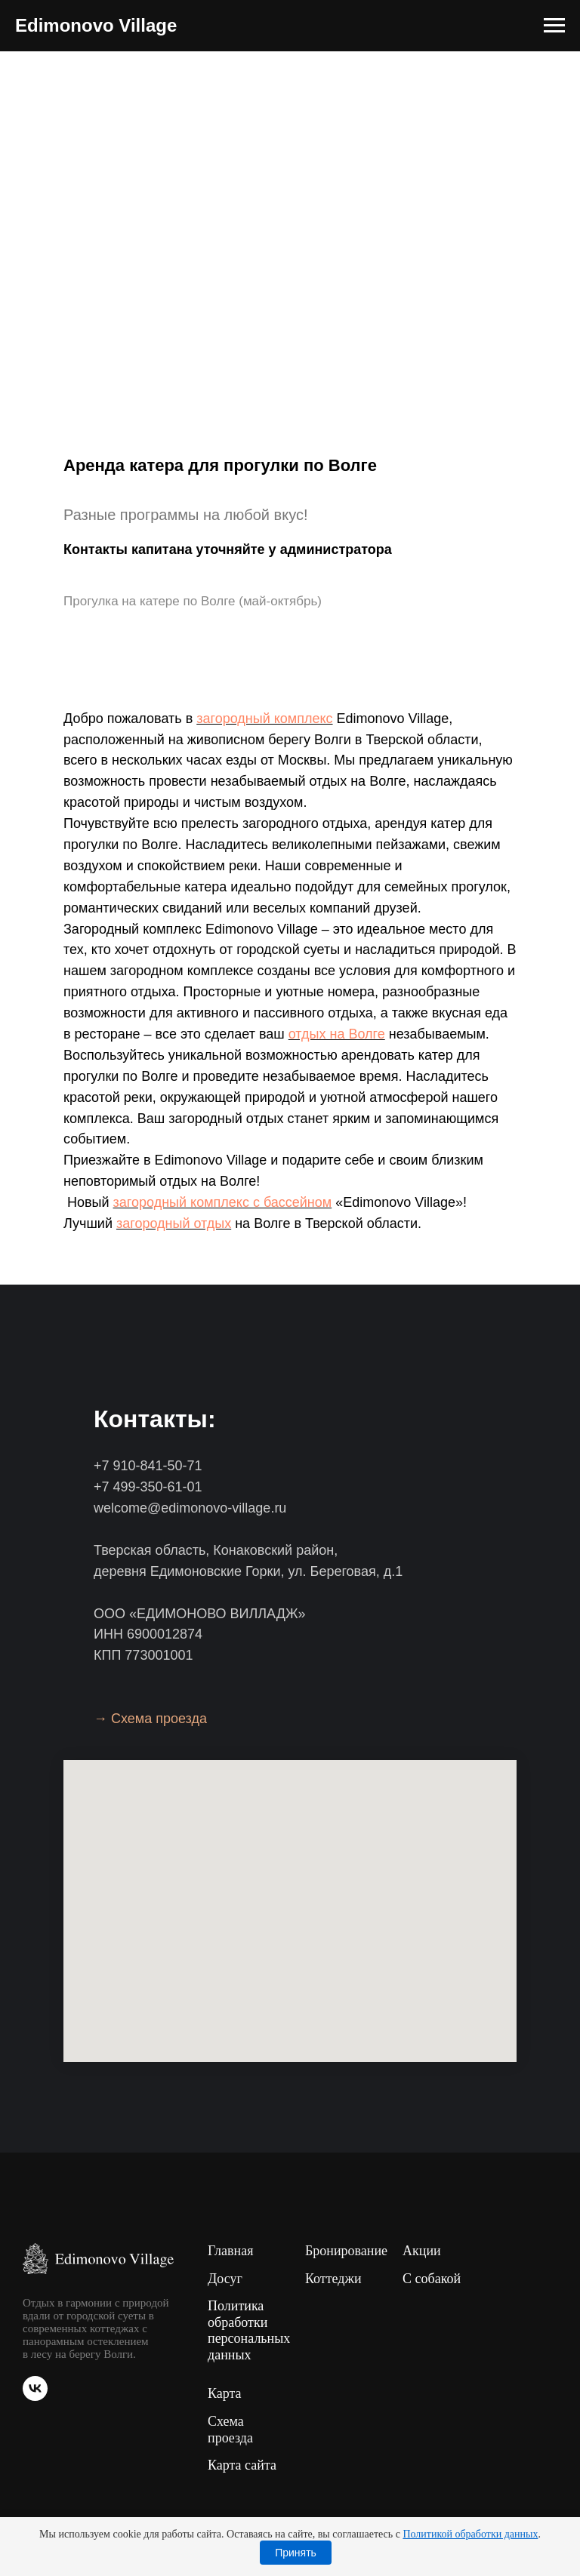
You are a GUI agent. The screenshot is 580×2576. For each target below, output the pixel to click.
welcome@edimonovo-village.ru (190, 1508)
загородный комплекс (264, 718)
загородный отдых (173, 1223)
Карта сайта (242, 2465)
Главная (230, 2250)
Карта (225, 2393)
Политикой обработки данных (470, 2534)
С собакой (432, 2278)
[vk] (35, 2396)
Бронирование (346, 2250)
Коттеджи (333, 2278)
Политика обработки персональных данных (249, 2330)
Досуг (225, 2278)
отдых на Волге (336, 1034)
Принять (295, 2553)
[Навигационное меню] (554, 25)
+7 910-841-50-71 (148, 1465)
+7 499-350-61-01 (148, 1486)
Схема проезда (230, 2429)
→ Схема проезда (150, 1718)
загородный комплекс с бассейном (222, 1202)
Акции (422, 2250)
